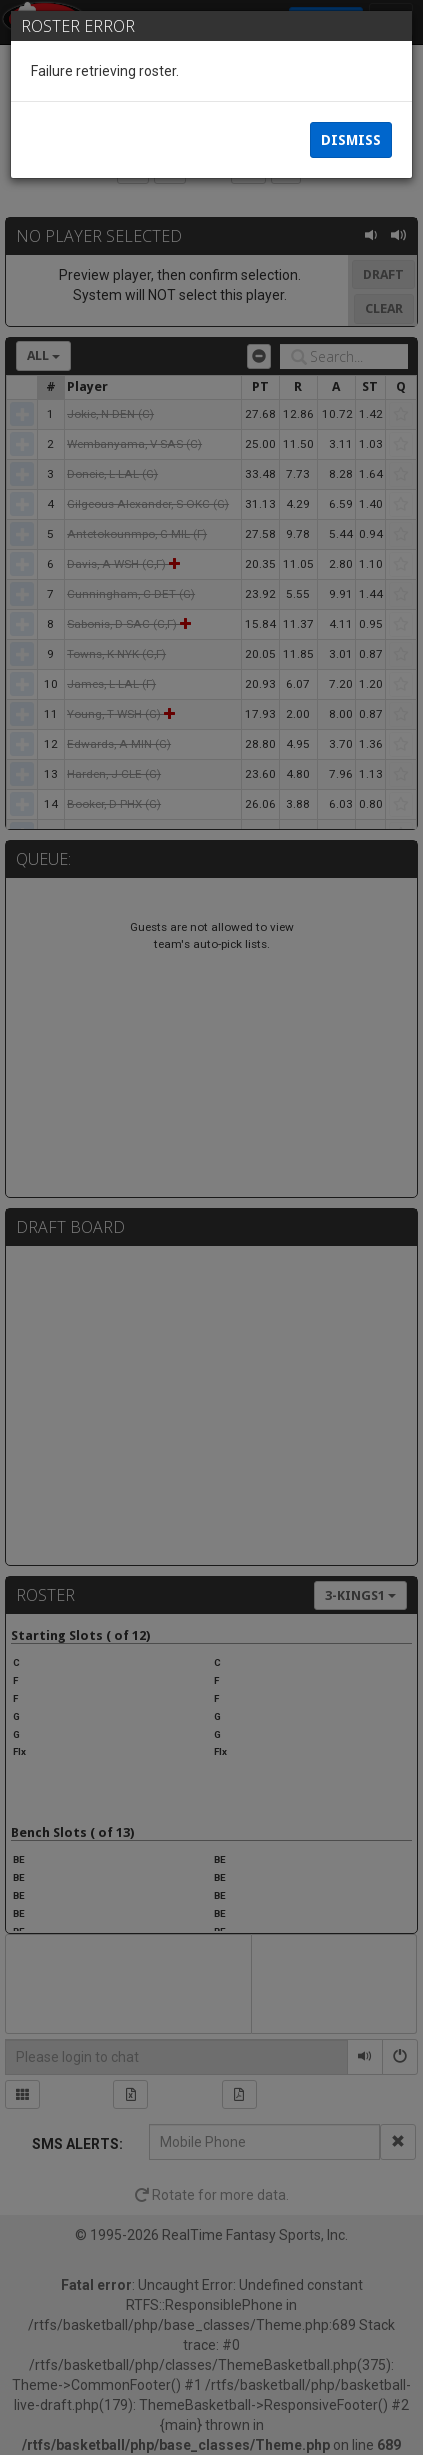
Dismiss (351, 140)
